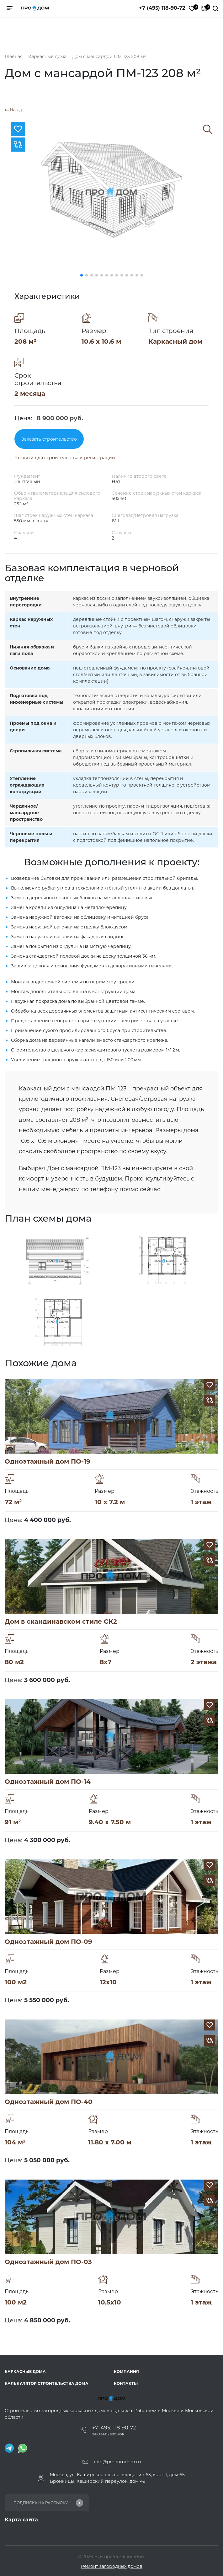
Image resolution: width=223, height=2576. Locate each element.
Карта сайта (21, 2520)
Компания (126, 2371)
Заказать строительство (49, 439)
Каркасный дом (175, 341)
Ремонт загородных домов (111, 2566)
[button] (81, 275)
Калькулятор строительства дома (46, 2383)
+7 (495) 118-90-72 (162, 8)
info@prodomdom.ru (117, 2462)
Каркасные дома (25, 2371)
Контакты (126, 2383)
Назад (13, 110)
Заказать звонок (108, 2434)
